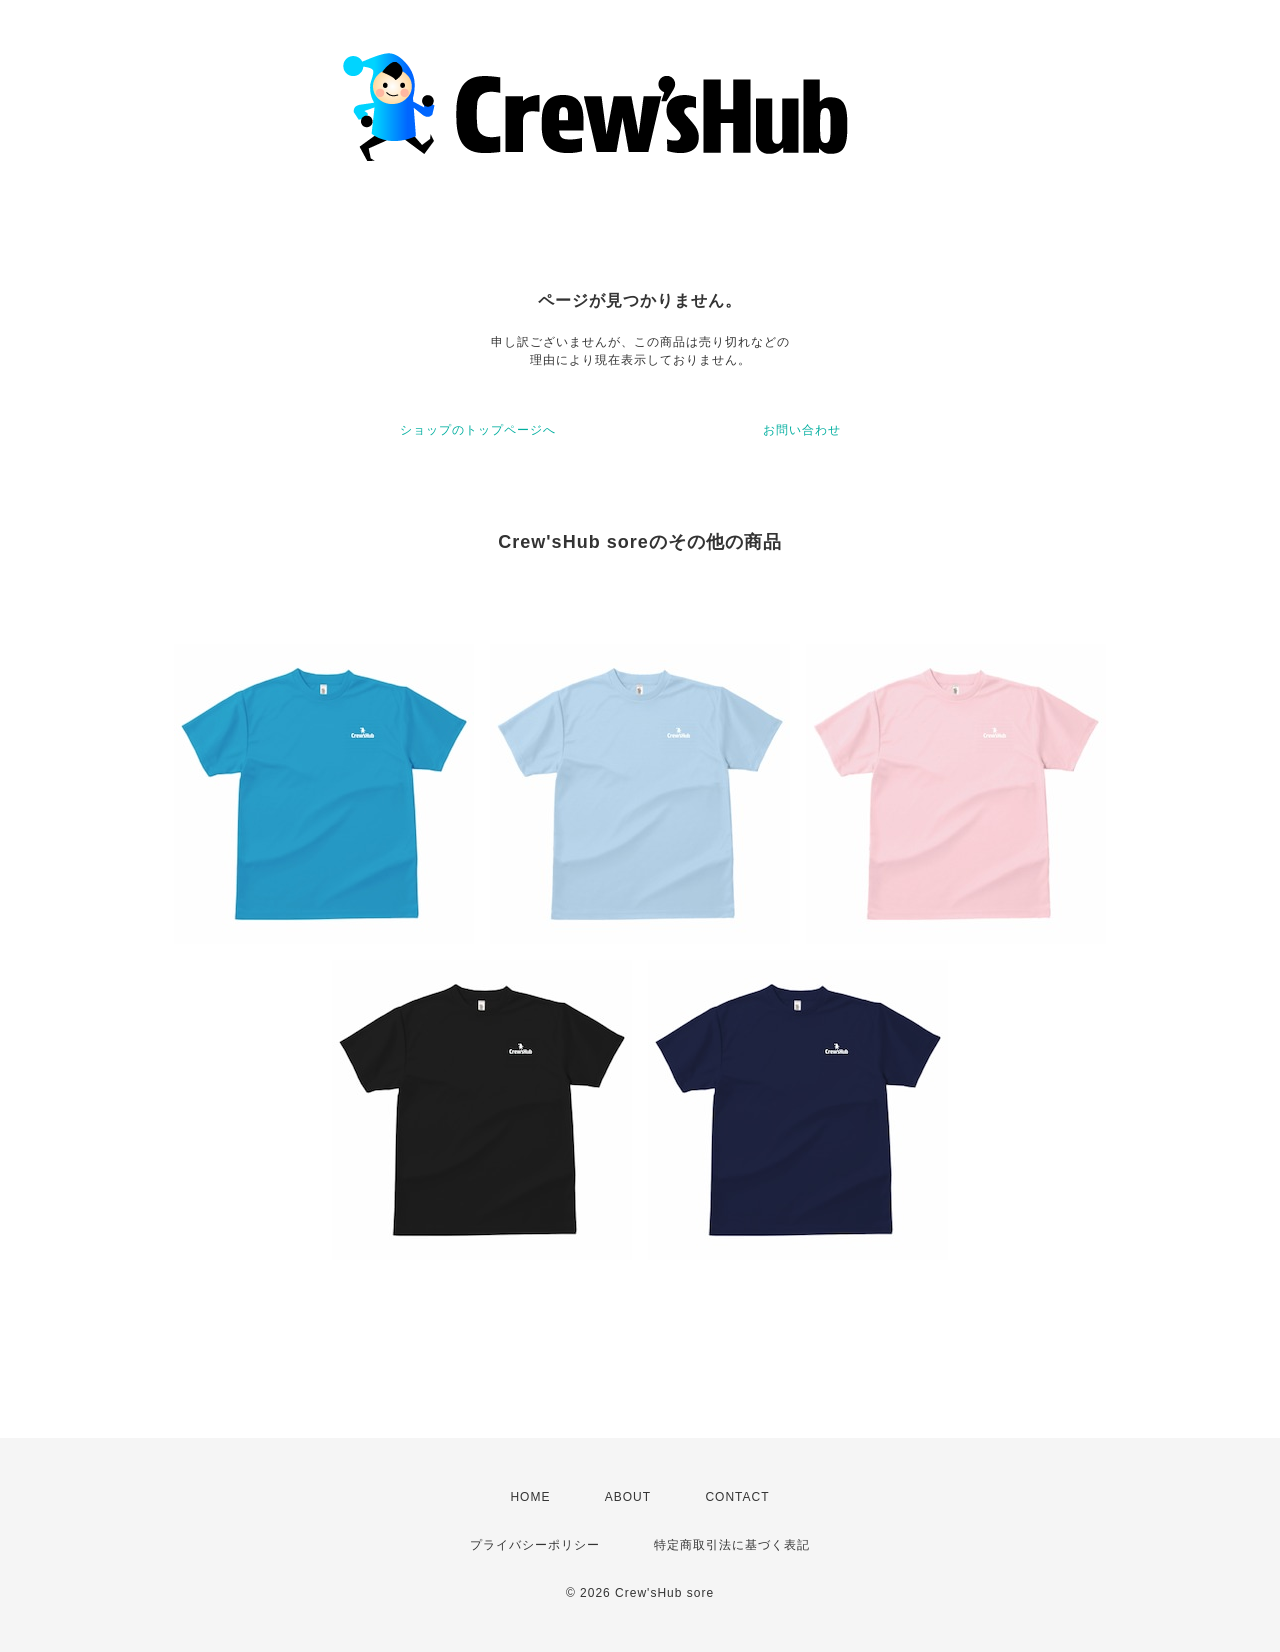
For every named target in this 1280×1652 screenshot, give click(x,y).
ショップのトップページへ (478, 430)
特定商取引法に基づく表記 (732, 1545)
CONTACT (737, 1497)
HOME (530, 1497)
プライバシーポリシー (535, 1545)
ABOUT (628, 1497)
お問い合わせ (802, 430)
